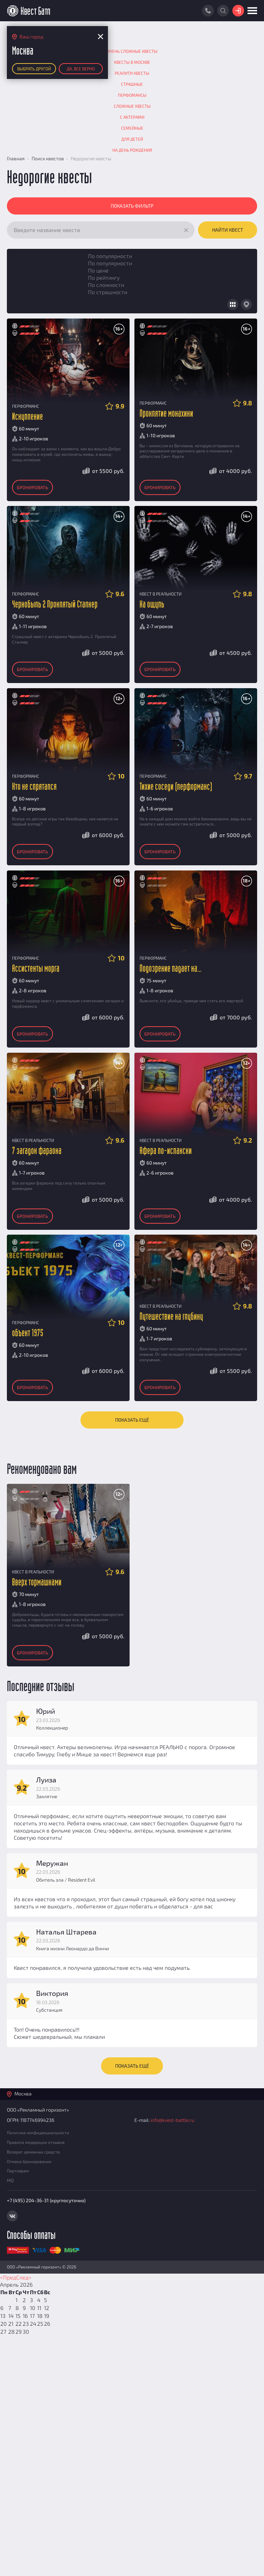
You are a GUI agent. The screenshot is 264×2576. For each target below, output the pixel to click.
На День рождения (132, 150)
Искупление (27, 417)
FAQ (10, 2180)
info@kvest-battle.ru (172, 2120)
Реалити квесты (132, 73)
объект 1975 (27, 1333)
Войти (238, 10)
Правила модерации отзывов (36, 2142)
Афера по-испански (166, 1151)
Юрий (45, 1711)
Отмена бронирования (29, 2161)
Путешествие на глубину (171, 1317)
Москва (23, 2093)
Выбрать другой (34, 68)
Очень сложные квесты (132, 51)
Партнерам (18, 2170)
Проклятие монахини (166, 413)
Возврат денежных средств (33, 2151)
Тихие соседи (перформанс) (176, 787)
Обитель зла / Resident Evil (65, 1880)
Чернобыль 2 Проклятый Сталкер (55, 604)
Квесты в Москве (132, 62)
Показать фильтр (132, 206)
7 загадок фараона (37, 1151)
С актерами (132, 117)
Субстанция (49, 2010)
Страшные (132, 84)
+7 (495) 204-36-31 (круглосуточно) (46, 2200)
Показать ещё (132, 1420)
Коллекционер (52, 1728)
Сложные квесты (132, 106)
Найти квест (227, 230)
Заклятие (46, 1796)
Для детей (132, 139)
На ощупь (152, 604)
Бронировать (32, 487)
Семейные (132, 128)
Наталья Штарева (66, 1931)
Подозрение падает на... (170, 968)
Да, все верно (81, 68)
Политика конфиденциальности (38, 2132)
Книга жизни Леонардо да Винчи (72, 1948)
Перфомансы (132, 95)
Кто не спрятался (34, 787)
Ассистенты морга (35, 968)
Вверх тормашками (37, 1582)
